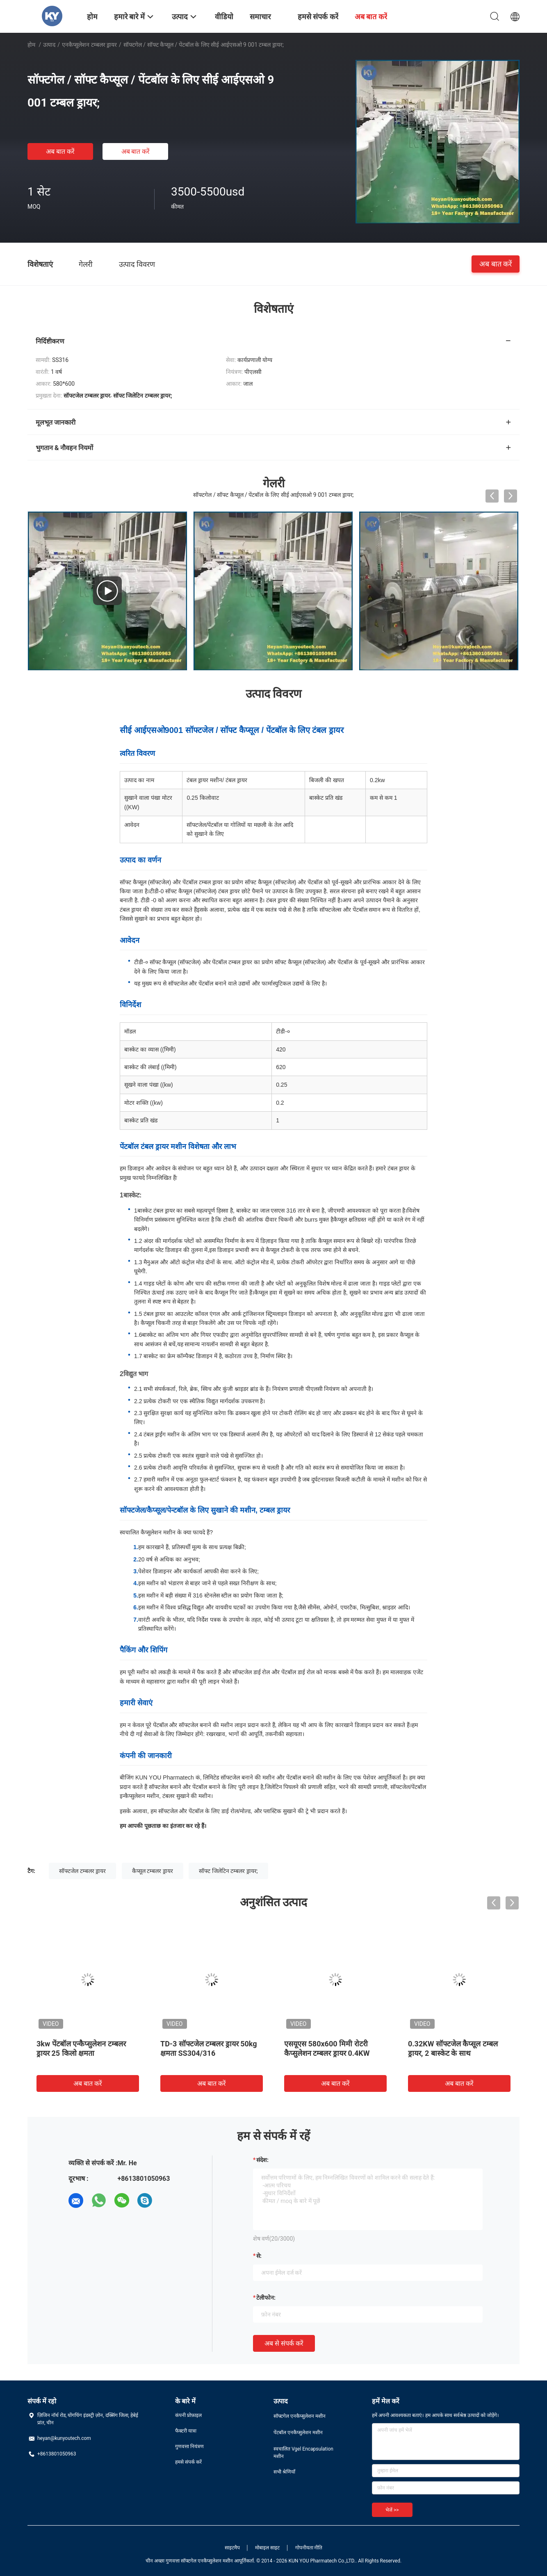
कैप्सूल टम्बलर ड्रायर (152, 1871)
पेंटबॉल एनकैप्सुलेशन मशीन (298, 2432)
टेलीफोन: (266, 2297)
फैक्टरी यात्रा (185, 2431)
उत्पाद (49, 44)
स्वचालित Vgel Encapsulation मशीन (303, 2452)
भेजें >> (392, 2510)
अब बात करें (60, 151)
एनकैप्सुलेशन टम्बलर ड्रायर (89, 44)
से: (259, 2256)
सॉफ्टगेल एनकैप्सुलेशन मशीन (300, 2416)
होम (31, 44)
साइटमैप (232, 2548)
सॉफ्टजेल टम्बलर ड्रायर (82, 1871)
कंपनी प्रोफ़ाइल (188, 2415)
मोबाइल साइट (267, 2548)
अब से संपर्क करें (283, 2343)
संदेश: (262, 2160)
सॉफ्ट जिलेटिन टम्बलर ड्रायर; (228, 1871)
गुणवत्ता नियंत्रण (189, 2446)
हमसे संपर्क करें (188, 2462)
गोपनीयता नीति (309, 2548)
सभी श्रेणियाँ (284, 2472)
